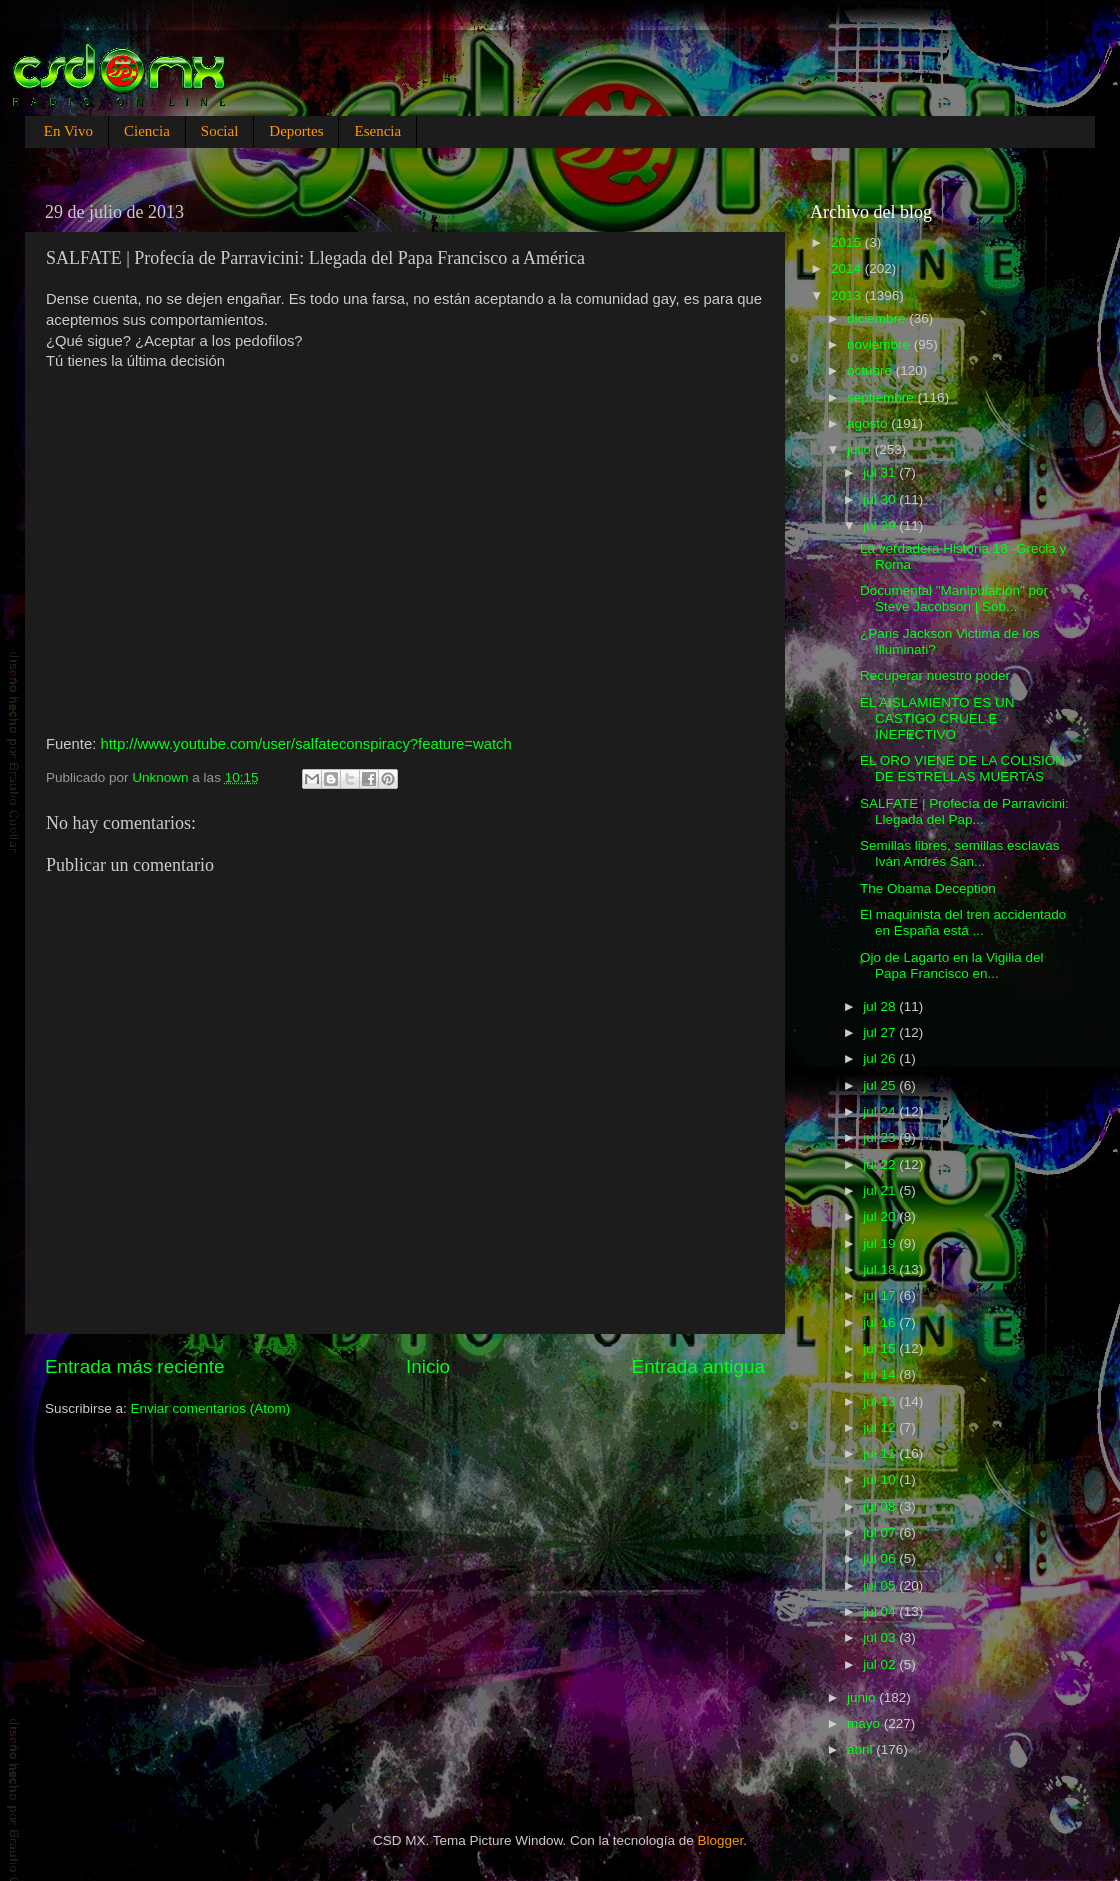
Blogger (721, 1840)
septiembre (882, 397)
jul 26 (881, 1058)
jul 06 (881, 1558)
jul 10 (881, 1479)
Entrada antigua (698, 1366)
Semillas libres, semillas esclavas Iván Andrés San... (960, 853)
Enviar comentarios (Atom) (211, 1408)
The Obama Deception (928, 888)
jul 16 (881, 1322)
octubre (871, 370)
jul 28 (881, 1006)
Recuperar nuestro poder (935, 675)
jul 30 (881, 499)
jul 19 (881, 1243)
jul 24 (881, 1111)
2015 (848, 242)
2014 (848, 268)
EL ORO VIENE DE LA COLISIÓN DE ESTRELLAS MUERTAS (962, 768)
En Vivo (68, 131)
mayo (865, 1723)
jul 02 (881, 1664)
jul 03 (881, 1637)
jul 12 (881, 1427)
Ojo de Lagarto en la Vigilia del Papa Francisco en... (952, 965)
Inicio (428, 1366)
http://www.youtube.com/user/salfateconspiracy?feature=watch (305, 744)
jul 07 (881, 1532)
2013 (848, 295)
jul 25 (881, 1085)
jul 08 (881, 1506)
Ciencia (147, 131)
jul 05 (881, 1585)
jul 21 (881, 1190)
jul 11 (881, 1453)
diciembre (878, 318)
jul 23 (881, 1137)
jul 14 (881, 1374)
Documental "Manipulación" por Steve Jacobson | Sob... (954, 598)
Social (220, 131)
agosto (869, 423)
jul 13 (881, 1401)
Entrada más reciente (135, 1366)
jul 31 (881, 472)
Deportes (296, 131)
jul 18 (881, 1269)
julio (861, 449)
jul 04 (881, 1611)
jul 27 (881, 1032)
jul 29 (881, 525)
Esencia (377, 131)
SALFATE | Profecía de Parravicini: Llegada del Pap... (964, 811)
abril (861, 1749)
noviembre (880, 344)
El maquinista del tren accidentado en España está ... (963, 922)
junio (863, 1697)
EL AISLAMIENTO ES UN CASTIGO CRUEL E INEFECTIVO (937, 718)
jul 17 (881, 1295)
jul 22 (881, 1164)
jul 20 (881, 1216)
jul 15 (881, 1348)
